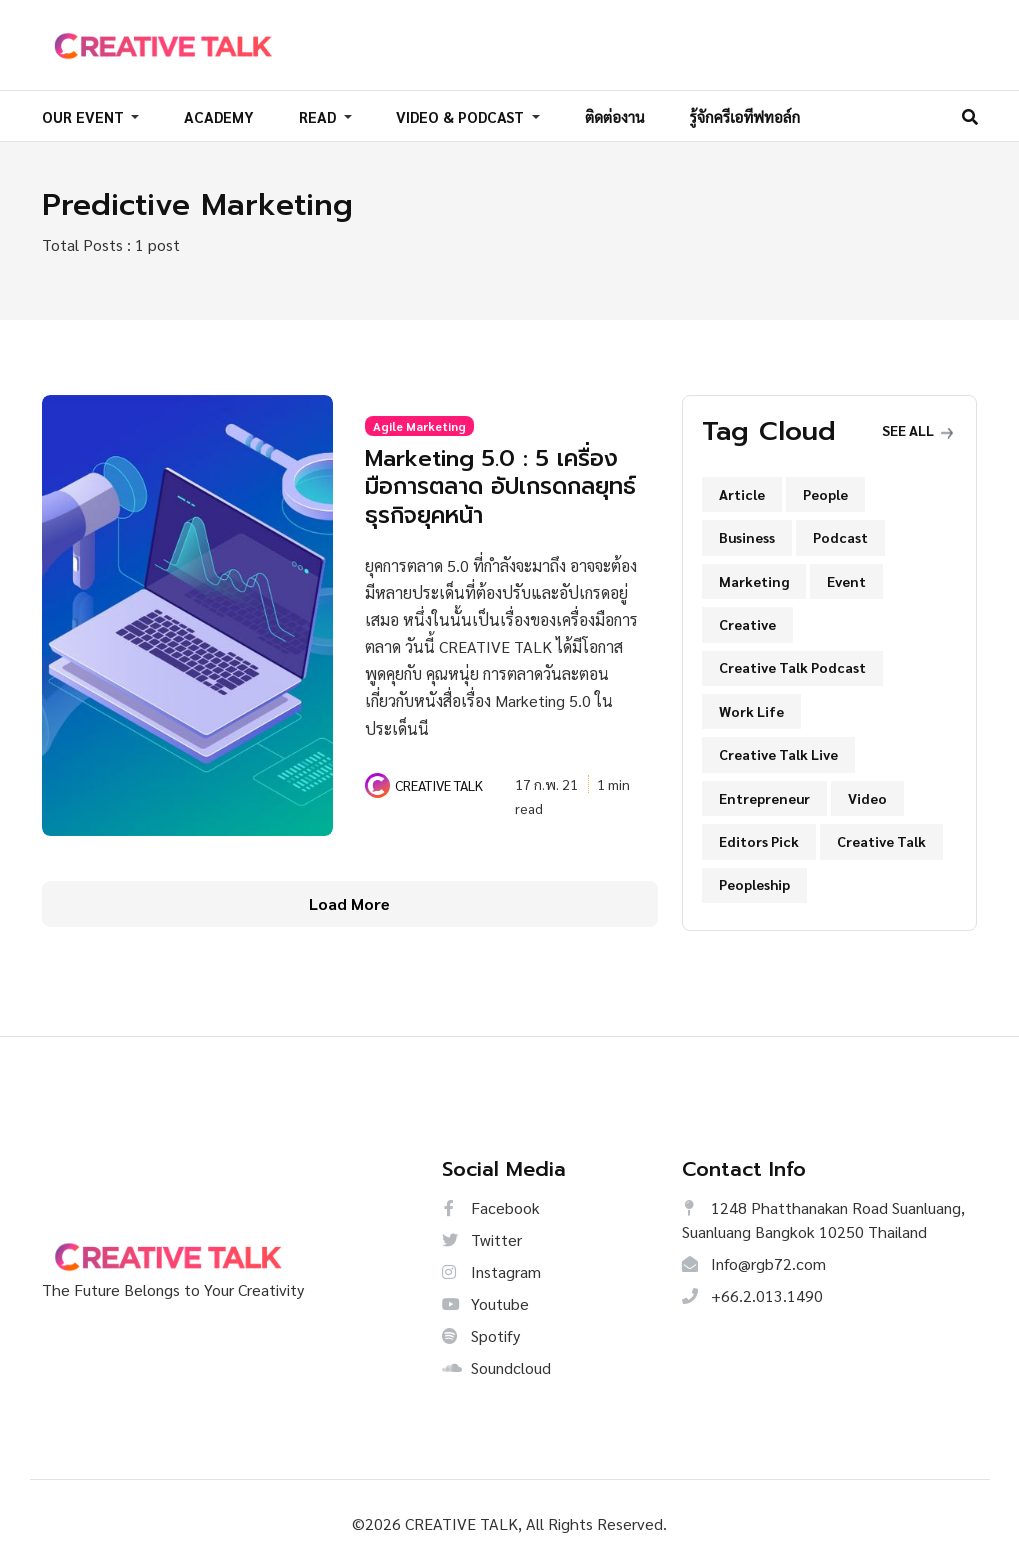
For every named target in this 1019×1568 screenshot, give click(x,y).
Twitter (482, 1239)
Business (747, 537)
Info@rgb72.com (754, 1263)
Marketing (754, 581)
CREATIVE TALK (439, 784)
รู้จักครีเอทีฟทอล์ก (744, 116)
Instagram (491, 1271)
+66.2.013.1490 (752, 1295)
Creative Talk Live (778, 754)
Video (867, 798)
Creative (747, 624)
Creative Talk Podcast (792, 667)
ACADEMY (219, 116)
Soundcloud (496, 1367)
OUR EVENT (85, 116)
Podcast (840, 537)
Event (846, 581)
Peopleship (754, 884)
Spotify (481, 1335)
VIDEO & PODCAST (462, 116)
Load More (349, 903)
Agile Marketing (419, 426)
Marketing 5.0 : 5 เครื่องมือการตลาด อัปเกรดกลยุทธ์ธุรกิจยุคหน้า (495, 486)
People (825, 494)
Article (742, 494)
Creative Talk (881, 841)
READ (319, 116)
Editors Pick (759, 841)
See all (917, 430)
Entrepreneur (764, 798)
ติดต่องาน (615, 116)
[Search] (970, 116)
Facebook (491, 1207)
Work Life (751, 711)
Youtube (485, 1303)
